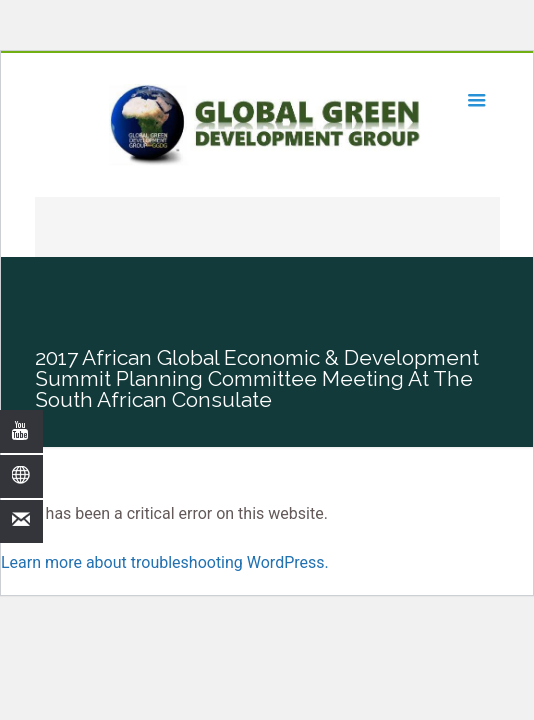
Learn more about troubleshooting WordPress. (165, 562)
